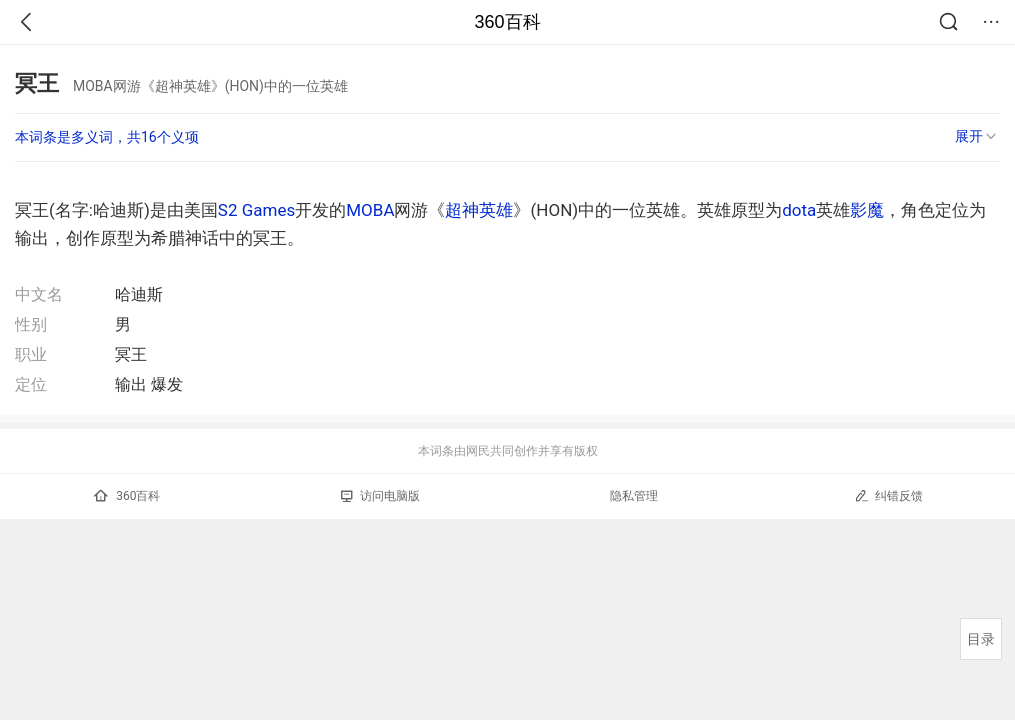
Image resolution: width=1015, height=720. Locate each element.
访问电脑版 (380, 496)
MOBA (370, 210)
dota (799, 210)
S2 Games (256, 210)
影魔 (867, 210)
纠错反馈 (888, 495)
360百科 (507, 22)
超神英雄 (479, 210)
